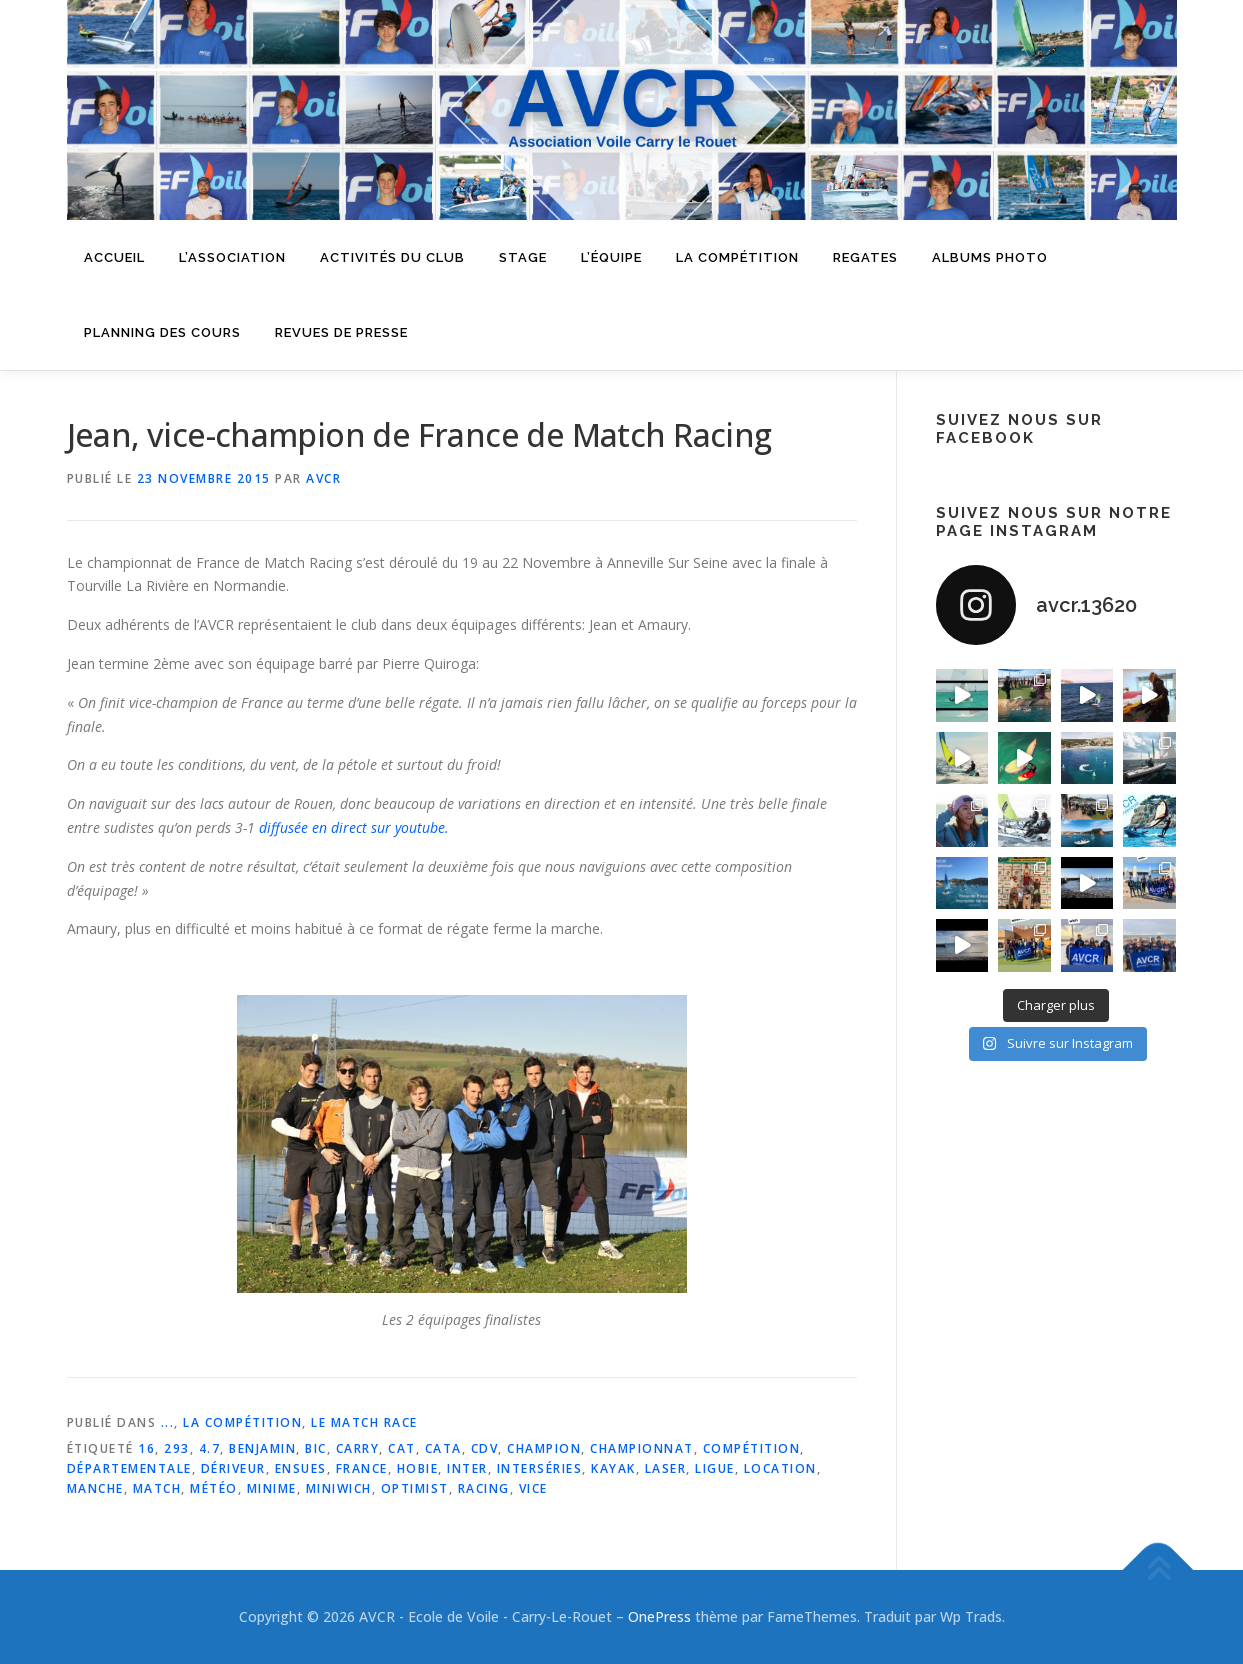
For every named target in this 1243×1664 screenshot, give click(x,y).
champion (544, 1448)
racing (484, 1488)
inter (467, 1468)
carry (358, 1448)
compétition (752, 1448)
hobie (418, 1468)
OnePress (659, 1616)
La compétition (737, 257)
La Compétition (242, 1422)
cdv (485, 1448)
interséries (540, 1468)
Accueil (114, 257)
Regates (865, 257)
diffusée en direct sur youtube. (354, 827)
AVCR (323, 478)
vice (533, 1488)
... (168, 1422)
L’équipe (611, 257)
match (157, 1488)
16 (146, 1448)
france (362, 1468)
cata (443, 1448)
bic (316, 1448)
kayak (613, 1468)
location (780, 1468)
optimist (415, 1488)
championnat (642, 1448)
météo (214, 1488)
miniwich (339, 1488)
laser (666, 1468)
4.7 (210, 1448)
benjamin (262, 1448)
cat (402, 1448)
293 (177, 1448)
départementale (129, 1468)
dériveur (233, 1468)
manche (95, 1488)
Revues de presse (341, 332)
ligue (715, 1468)
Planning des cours (162, 332)
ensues (301, 1468)
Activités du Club (392, 257)
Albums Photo (990, 257)
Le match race (364, 1422)
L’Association (232, 257)
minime (272, 1488)
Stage (523, 257)
